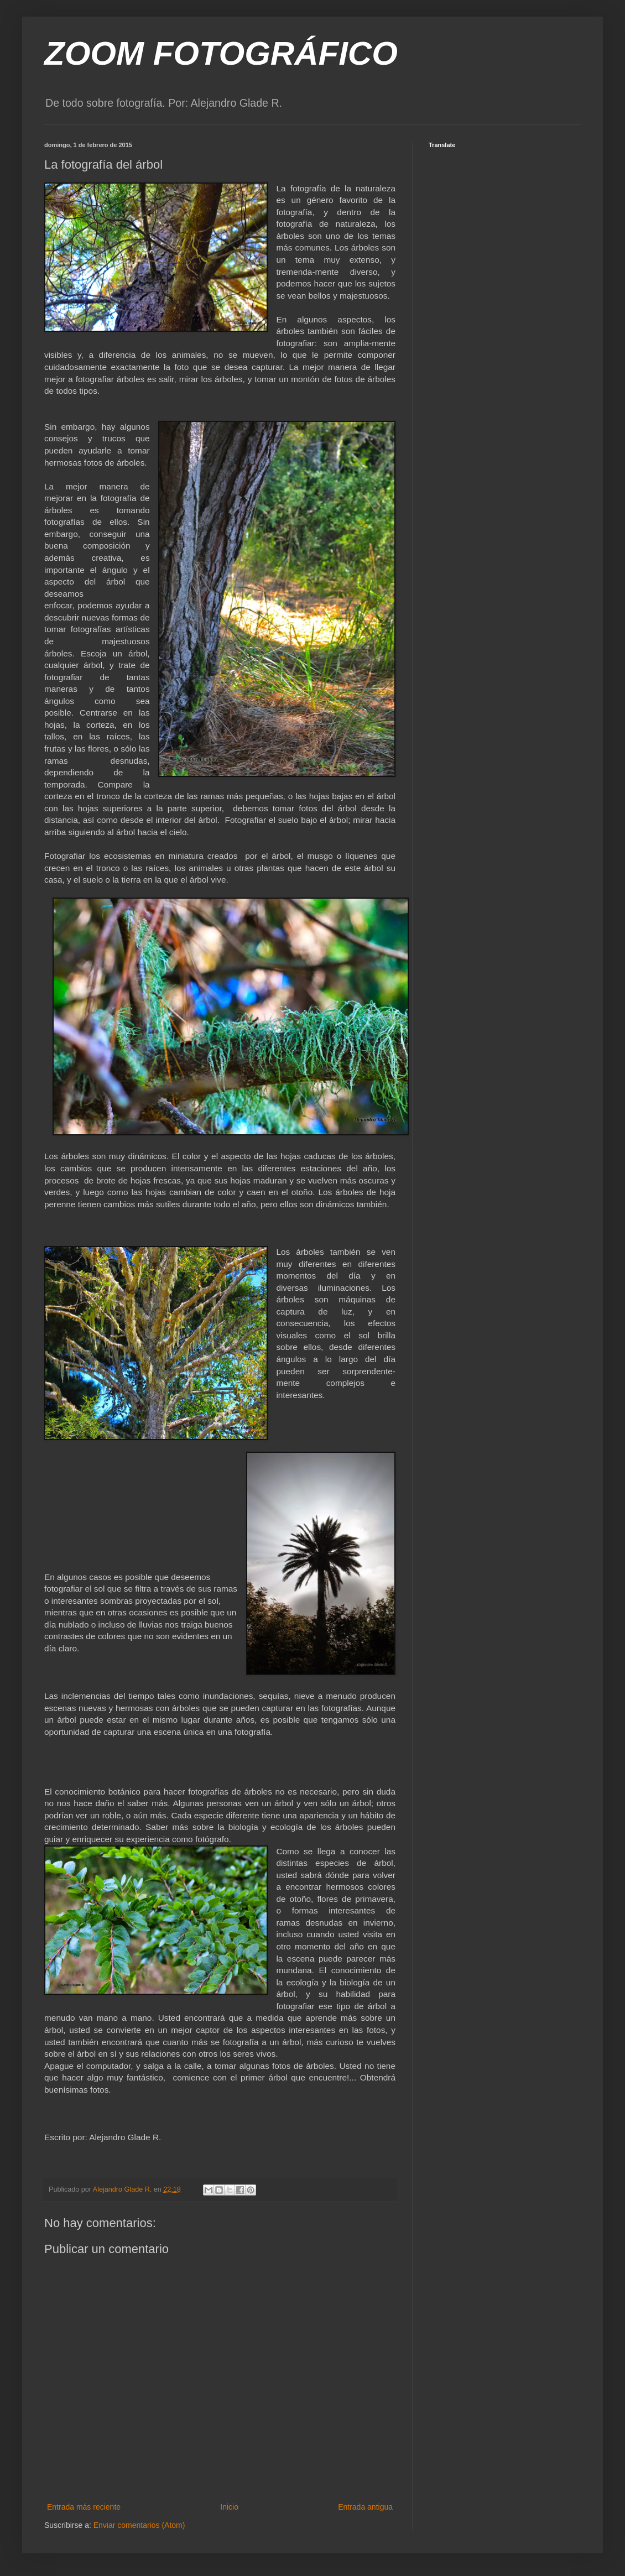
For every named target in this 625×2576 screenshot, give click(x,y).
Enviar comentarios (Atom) (139, 2525)
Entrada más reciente (84, 2506)
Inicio (229, 2506)
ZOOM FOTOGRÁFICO (221, 53)
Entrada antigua (365, 2506)
